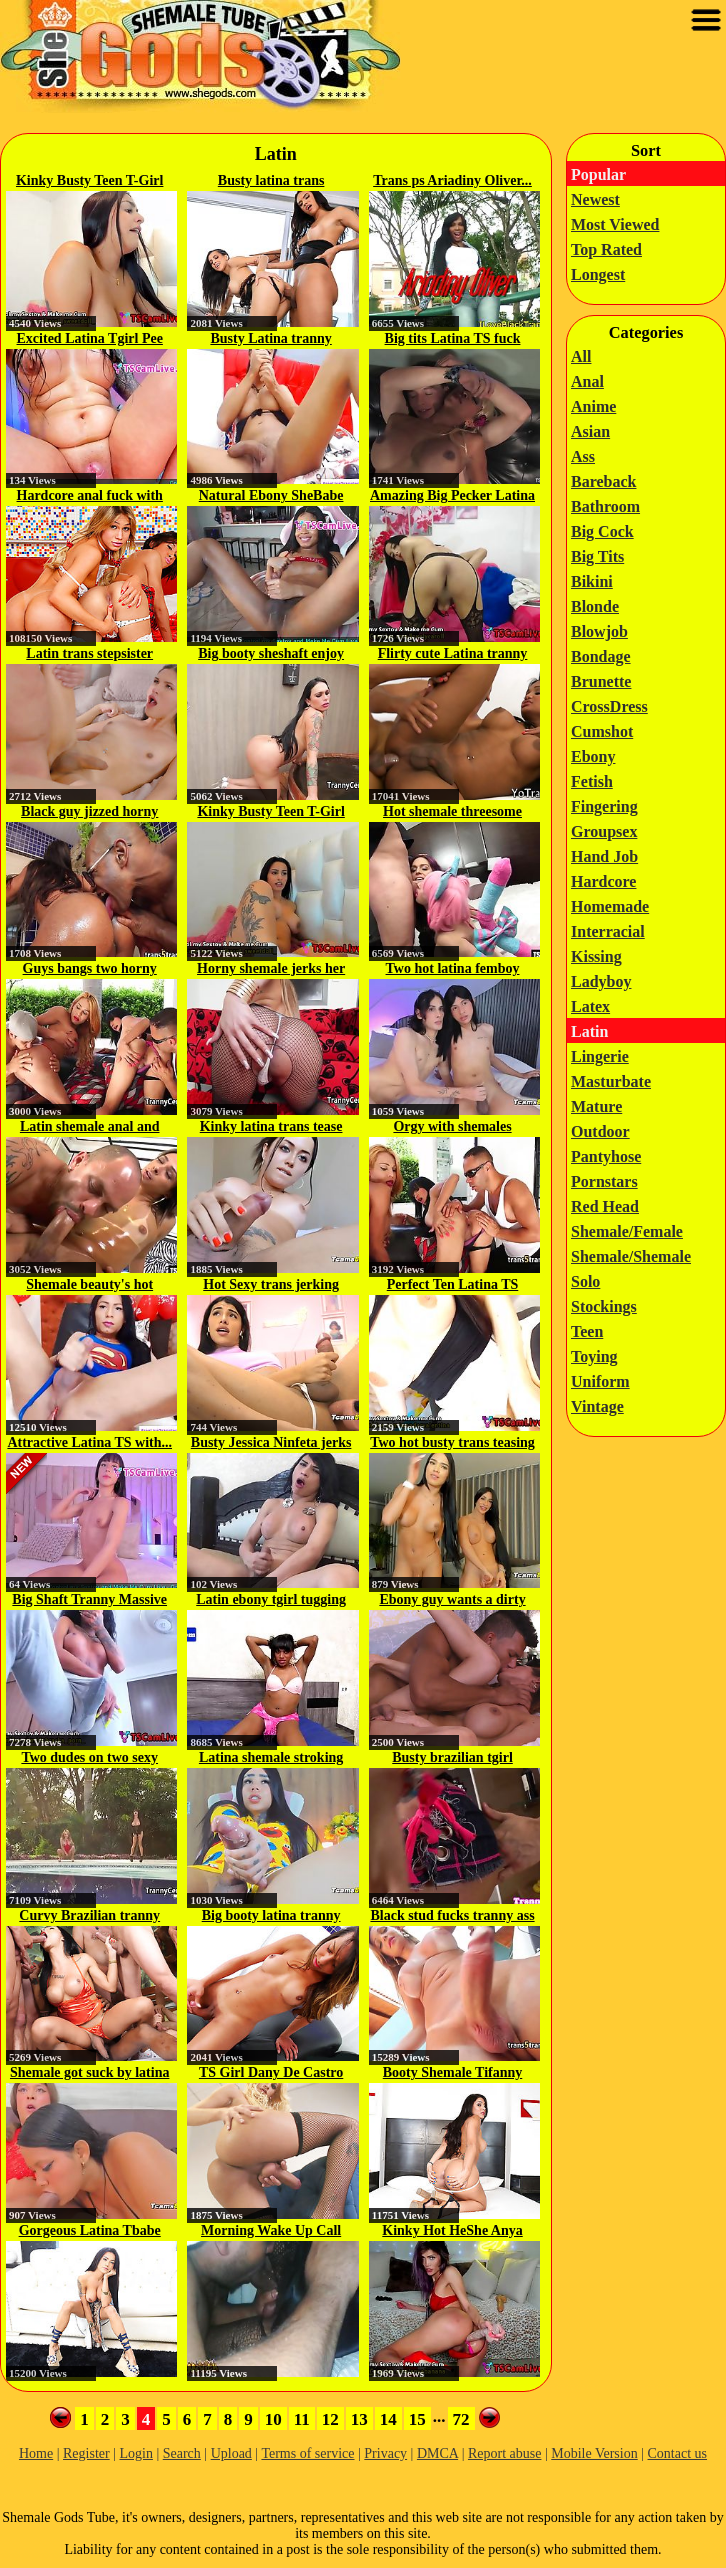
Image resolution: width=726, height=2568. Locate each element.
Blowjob (599, 631)
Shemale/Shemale (631, 1256)
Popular (598, 174)
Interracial (608, 931)
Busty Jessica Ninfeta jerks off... (271, 1444)
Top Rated (606, 249)
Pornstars (604, 1181)
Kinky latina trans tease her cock (271, 1128)
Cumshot (602, 731)
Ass (583, 456)
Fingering (604, 806)
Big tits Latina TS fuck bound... (453, 340)
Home (36, 2453)
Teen (587, 1331)
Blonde (595, 606)
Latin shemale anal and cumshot (90, 1128)
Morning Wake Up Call (271, 2230)
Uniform (600, 1381)
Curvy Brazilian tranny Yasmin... (89, 1917)
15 (417, 2419)
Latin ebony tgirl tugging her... (271, 1601)
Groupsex (604, 831)
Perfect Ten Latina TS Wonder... (453, 1286)
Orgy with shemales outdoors (452, 1128)
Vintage (597, 1406)
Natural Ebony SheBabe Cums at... (271, 497)
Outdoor (600, 1131)
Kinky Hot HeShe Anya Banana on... (452, 2232)
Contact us (678, 2453)
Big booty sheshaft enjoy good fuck (271, 655)
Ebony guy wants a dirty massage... (452, 1601)
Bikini (592, 581)
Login (135, 2453)
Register (86, 2453)
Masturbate (611, 1081)
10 (273, 2419)
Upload (231, 2453)
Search (182, 2453)
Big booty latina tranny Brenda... (271, 1917)
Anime (593, 406)
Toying (594, 1356)
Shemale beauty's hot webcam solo (89, 1286)
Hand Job (604, 856)
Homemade (610, 906)
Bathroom (605, 506)
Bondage (601, 656)
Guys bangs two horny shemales (90, 970)
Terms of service (307, 2453)
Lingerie (600, 1056)
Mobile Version (594, 2453)
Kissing (596, 956)
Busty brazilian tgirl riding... (452, 1759)
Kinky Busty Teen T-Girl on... (89, 182)
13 (359, 2419)
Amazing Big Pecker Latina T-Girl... (452, 497)
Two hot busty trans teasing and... (452, 1444)
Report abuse (504, 2453)
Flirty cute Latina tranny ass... (453, 655)
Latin (589, 1031)
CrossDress (609, 706)
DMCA (437, 2453)
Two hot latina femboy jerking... (453, 970)
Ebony (593, 756)
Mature (596, 1106)
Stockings (604, 1306)
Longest (598, 274)
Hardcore (603, 881)
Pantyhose (606, 1156)
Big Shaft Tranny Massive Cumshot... (89, 1601)
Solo (585, 1281)
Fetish (592, 781)
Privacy (385, 2453)
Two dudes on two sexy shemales (89, 1759)
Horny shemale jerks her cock (271, 970)
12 (330, 2419)
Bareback (603, 481)
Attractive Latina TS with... (89, 1442)
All (581, 356)
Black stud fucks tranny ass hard (452, 1917)
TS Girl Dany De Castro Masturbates (271, 2074)
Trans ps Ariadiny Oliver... (452, 180)
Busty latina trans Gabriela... (271, 182)
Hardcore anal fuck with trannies (90, 497)
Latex (590, 1006)
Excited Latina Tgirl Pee (90, 338)
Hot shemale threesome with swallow (452, 813)
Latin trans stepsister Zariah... (89, 655)
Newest (595, 199)
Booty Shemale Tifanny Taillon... (453, 2074)
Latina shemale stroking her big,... (271, 1759)
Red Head (605, 1206)
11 (302, 2419)
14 (388, 2419)
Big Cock (602, 531)
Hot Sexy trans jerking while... (271, 1286)
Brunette (601, 681)
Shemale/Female (627, 1231)
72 (461, 2419)
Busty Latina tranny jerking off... (270, 340)
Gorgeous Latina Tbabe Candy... (90, 2232)
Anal (587, 381)
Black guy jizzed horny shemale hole (89, 813)
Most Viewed (615, 224)
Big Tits (597, 556)
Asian (590, 431)
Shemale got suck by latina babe (89, 2074)
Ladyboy (601, 981)
